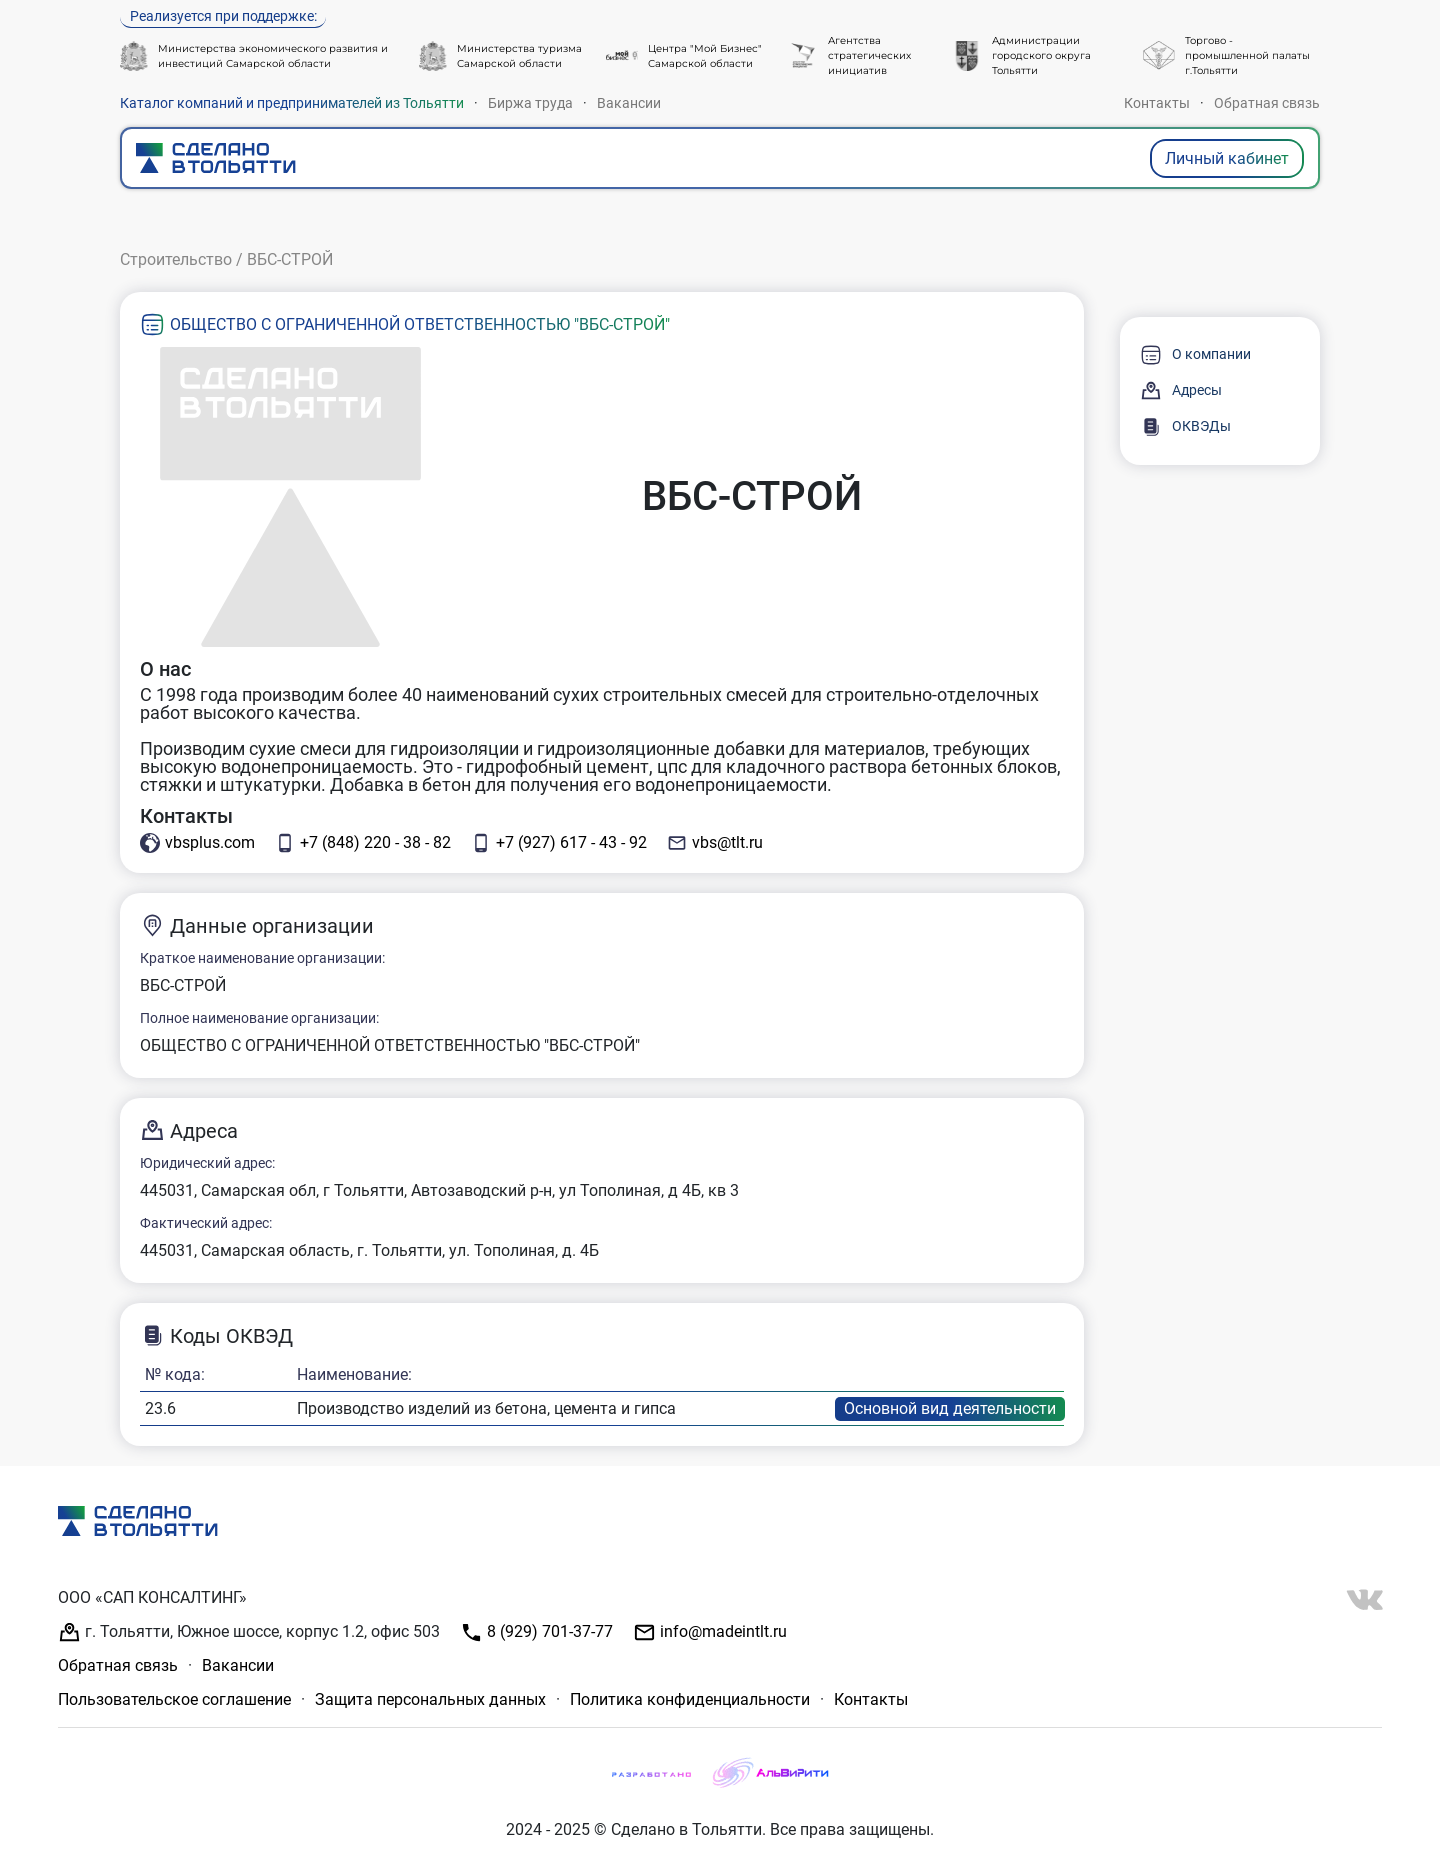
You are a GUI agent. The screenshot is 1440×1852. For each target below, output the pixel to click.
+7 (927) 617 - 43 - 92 (559, 843)
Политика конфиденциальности (690, 1699)
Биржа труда (530, 103)
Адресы (1181, 391)
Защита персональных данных (430, 1699)
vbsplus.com (197, 843)
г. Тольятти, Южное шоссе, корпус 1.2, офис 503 (249, 1632)
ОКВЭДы (1185, 427)
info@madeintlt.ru (710, 1632)
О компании (1195, 355)
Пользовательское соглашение (174, 1699)
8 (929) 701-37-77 (536, 1632)
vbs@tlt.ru (715, 843)
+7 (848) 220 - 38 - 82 (363, 843)
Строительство (176, 259)
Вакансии (629, 103)
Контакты (1157, 103)
